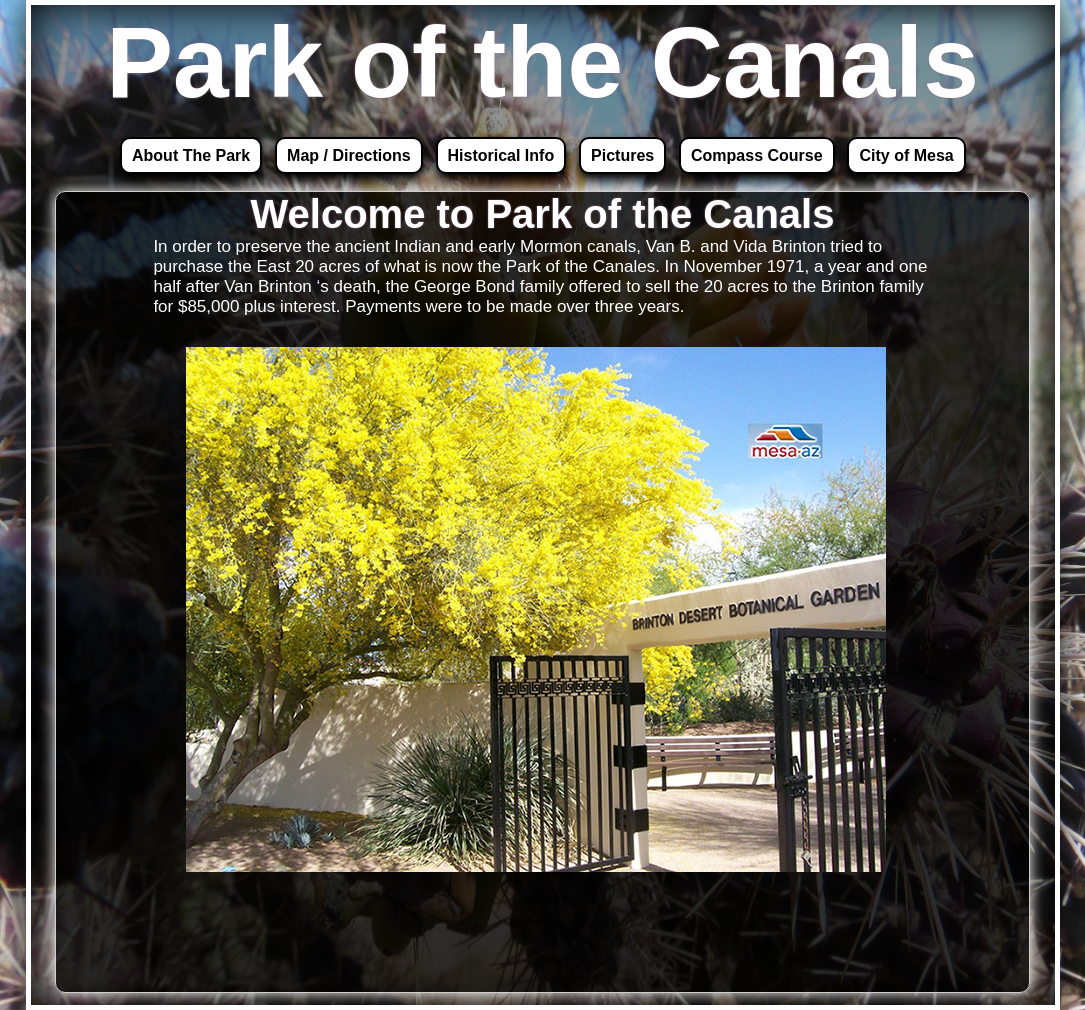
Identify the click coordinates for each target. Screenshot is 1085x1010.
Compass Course (757, 155)
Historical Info (501, 155)
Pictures (622, 155)
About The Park (191, 155)
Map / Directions (349, 155)
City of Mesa (906, 155)
